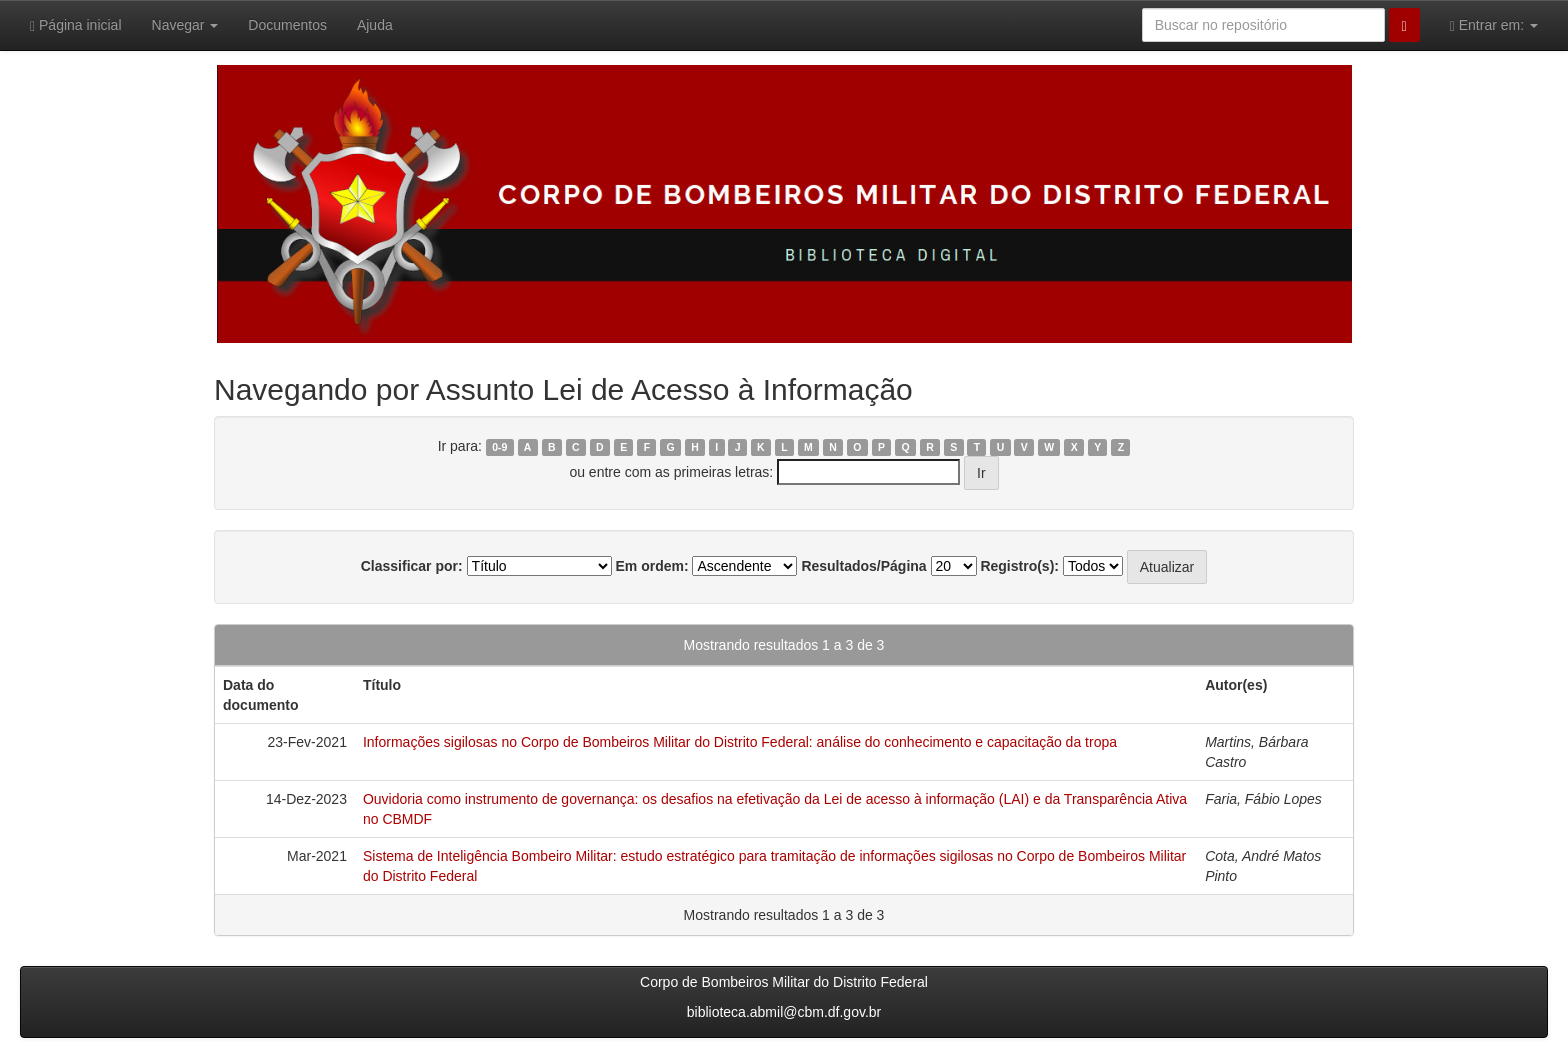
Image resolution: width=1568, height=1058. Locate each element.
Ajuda (375, 25)
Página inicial (76, 25)
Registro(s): (1019, 566)
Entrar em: (1494, 25)
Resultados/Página (863, 566)
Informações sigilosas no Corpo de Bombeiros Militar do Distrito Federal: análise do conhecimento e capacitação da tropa (740, 742)
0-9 (499, 447)
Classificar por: (412, 566)
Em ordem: (651, 566)
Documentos (287, 25)
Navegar (185, 25)
